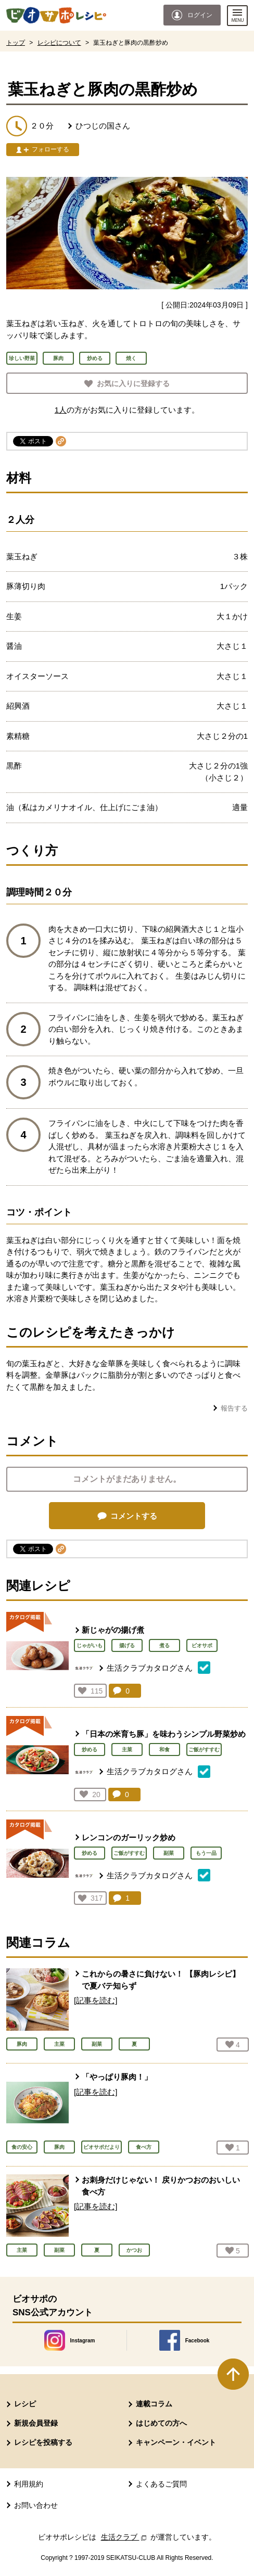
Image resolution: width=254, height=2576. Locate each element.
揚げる (127, 1645)
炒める (89, 1749)
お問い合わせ (36, 2505)
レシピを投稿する (43, 2442)
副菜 (168, 1853)
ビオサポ (202, 1645)
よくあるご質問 (161, 2484)
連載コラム (154, 2404)
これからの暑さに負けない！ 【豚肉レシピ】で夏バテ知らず (161, 1979)
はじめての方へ (161, 2423)
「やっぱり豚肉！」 (117, 2076)
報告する (234, 1408)
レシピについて (59, 42)
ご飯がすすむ (204, 1749)
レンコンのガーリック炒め (128, 1837)
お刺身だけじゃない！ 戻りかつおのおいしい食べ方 (161, 2185)
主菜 (127, 1749)
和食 (164, 1749)
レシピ (25, 2404)
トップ (15, 42)
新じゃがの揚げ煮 (113, 1629)
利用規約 (28, 2484)
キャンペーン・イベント (176, 2442)
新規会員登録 (36, 2423)
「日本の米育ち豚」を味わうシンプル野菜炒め (164, 1733)
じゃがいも (90, 1645)
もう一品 (206, 1853)
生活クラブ (125, 2537)
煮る (164, 1645)
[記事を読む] (95, 2000)
